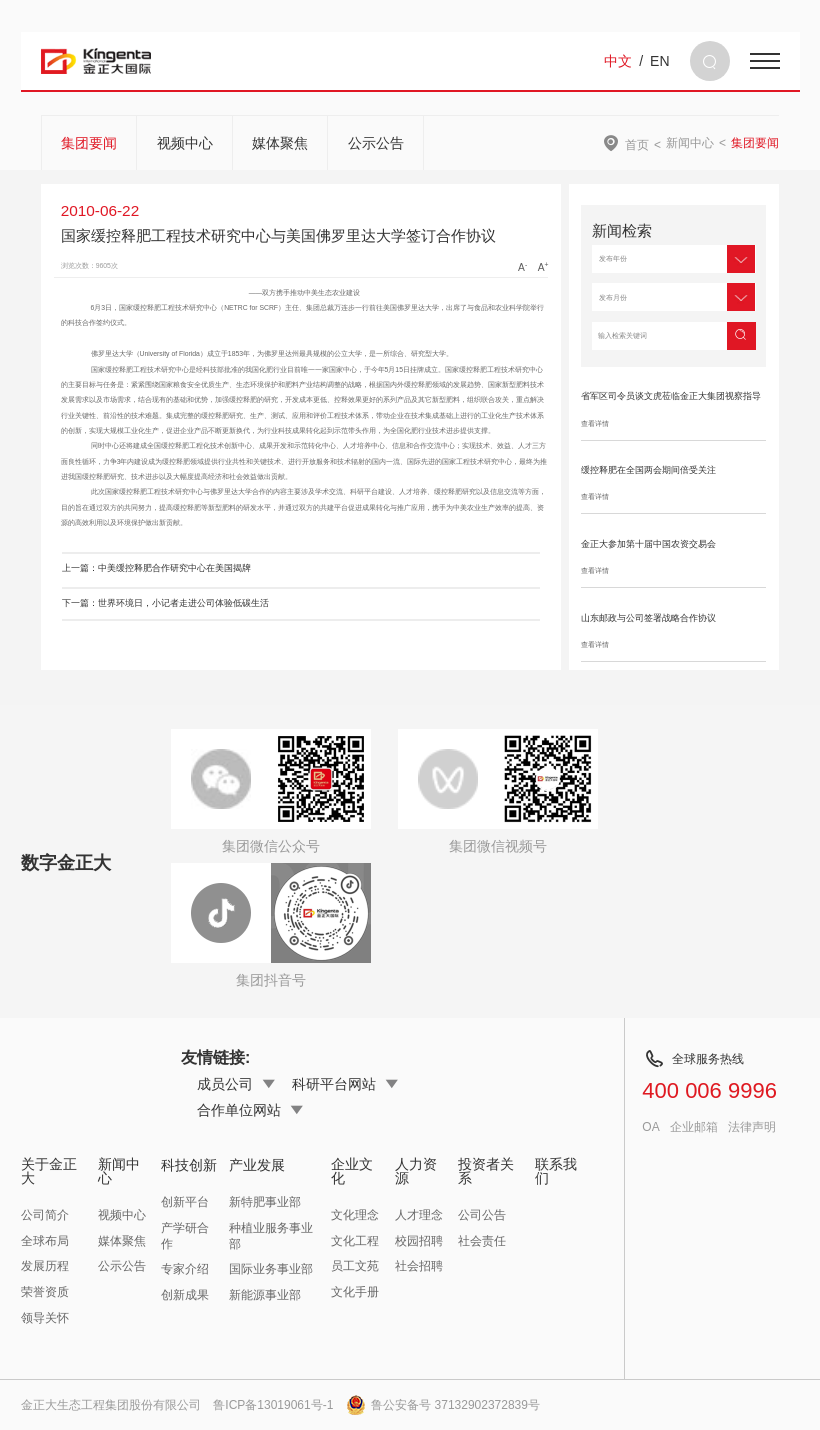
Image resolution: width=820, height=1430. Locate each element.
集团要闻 (89, 143)
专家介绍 (185, 1269)
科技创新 (189, 1165)
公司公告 (482, 1215)
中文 (618, 61)
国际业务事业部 (271, 1269)
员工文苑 (355, 1266)
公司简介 (45, 1215)
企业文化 (352, 1171)
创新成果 (185, 1295)
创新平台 (185, 1202)
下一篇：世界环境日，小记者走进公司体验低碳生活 (165, 603)
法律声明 (752, 1127)
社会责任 (482, 1241)
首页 (637, 144)
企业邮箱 (694, 1127)
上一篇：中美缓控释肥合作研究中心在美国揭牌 (156, 568)
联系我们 (556, 1171)
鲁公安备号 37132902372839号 (443, 1405)
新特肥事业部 (265, 1202)
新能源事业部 (265, 1295)
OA (650, 1127)
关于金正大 (49, 1171)
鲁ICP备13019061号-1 (273, 1405)
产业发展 (257, 1165)
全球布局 (45, 1241)
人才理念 (419, 1215)
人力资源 (416, 1171)
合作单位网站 (250, 1110)
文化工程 (355, 1241)
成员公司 (236, 1084)
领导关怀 (45, 1318)
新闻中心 (690, 143)
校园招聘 (419, 1241)
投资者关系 (486, 1171)
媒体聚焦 (280, 143)
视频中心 (185, 143)
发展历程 (45, 1266)
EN (659, 61)
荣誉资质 (45, 1292)
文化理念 (355, 1215)
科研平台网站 (345, 1084)
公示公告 (376, 143)
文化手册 (355, 1292)
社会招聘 (419, 1266)
